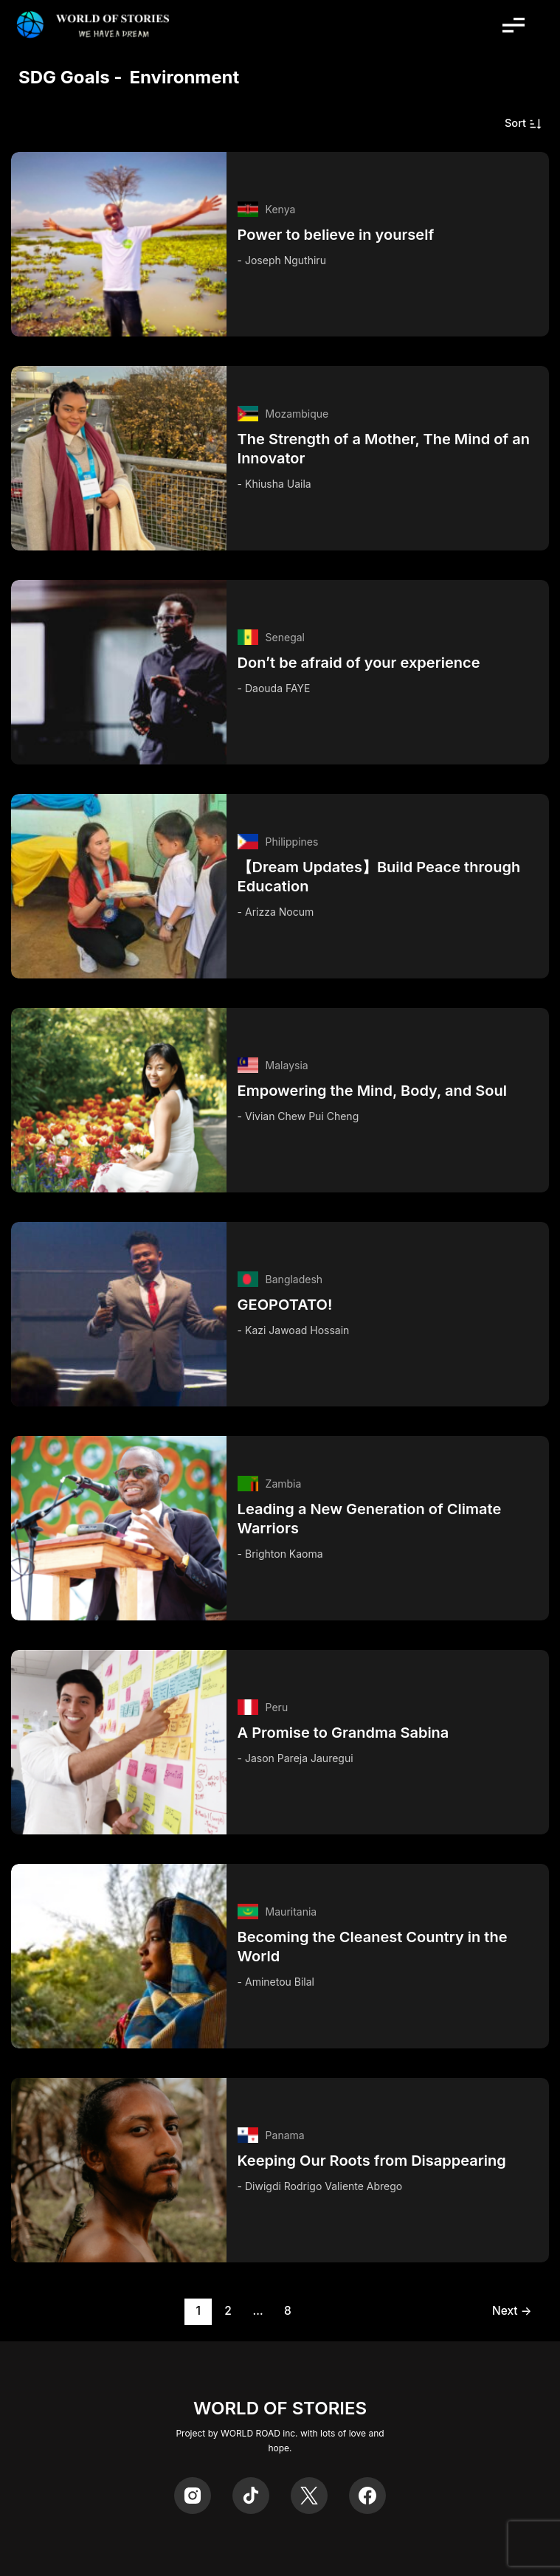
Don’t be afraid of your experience (359, 662)
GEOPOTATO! (285, 1304)
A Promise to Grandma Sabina (343, 1732)
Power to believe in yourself (336, 235)
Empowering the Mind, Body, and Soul (372, 1090)
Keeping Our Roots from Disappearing (372, 2160)
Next (512, 2311)
